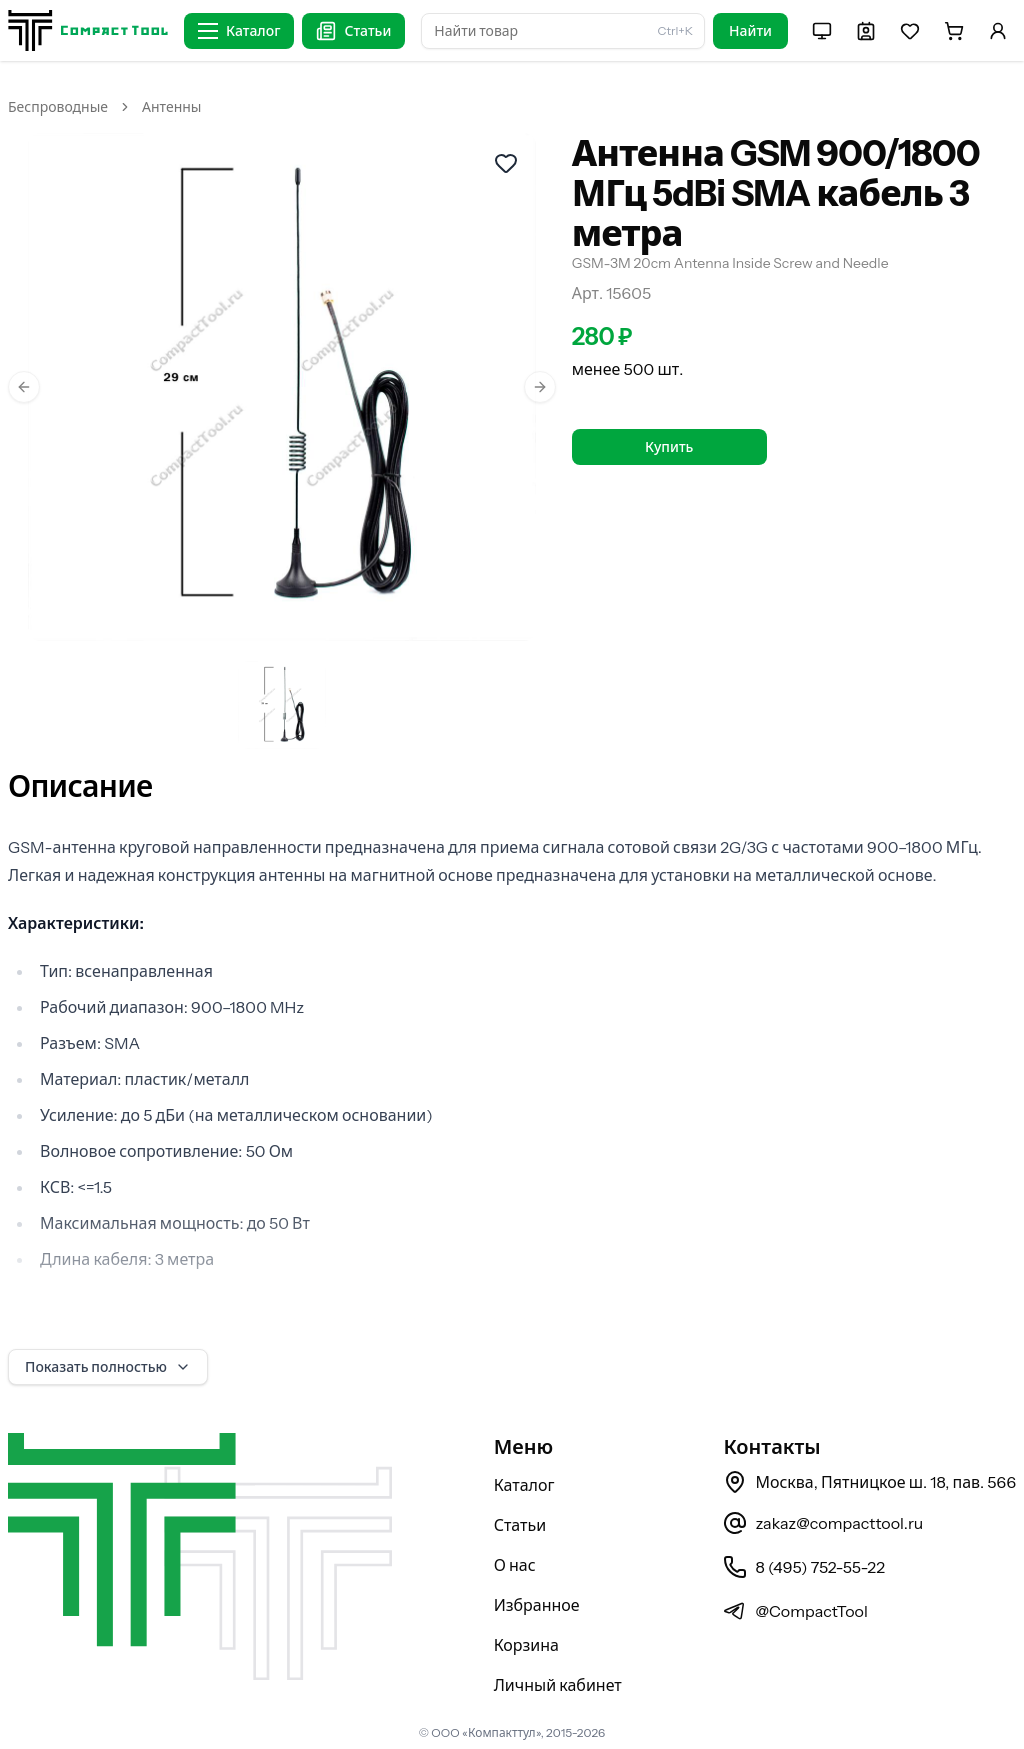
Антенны (171, 107)
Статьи (520, 1525)
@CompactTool (795, 1611)
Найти (750, 31)
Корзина (526, 1645)
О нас (515, 1565)
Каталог (524, 1485)
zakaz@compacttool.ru (823, 1523)
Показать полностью (108, 1367)
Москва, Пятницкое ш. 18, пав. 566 (869, 1482)
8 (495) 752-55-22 (803, 1567)
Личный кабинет (558, 1685)
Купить (669, 447)
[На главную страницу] (88, 30)
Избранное (537, 1605)
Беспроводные (58, 107)
